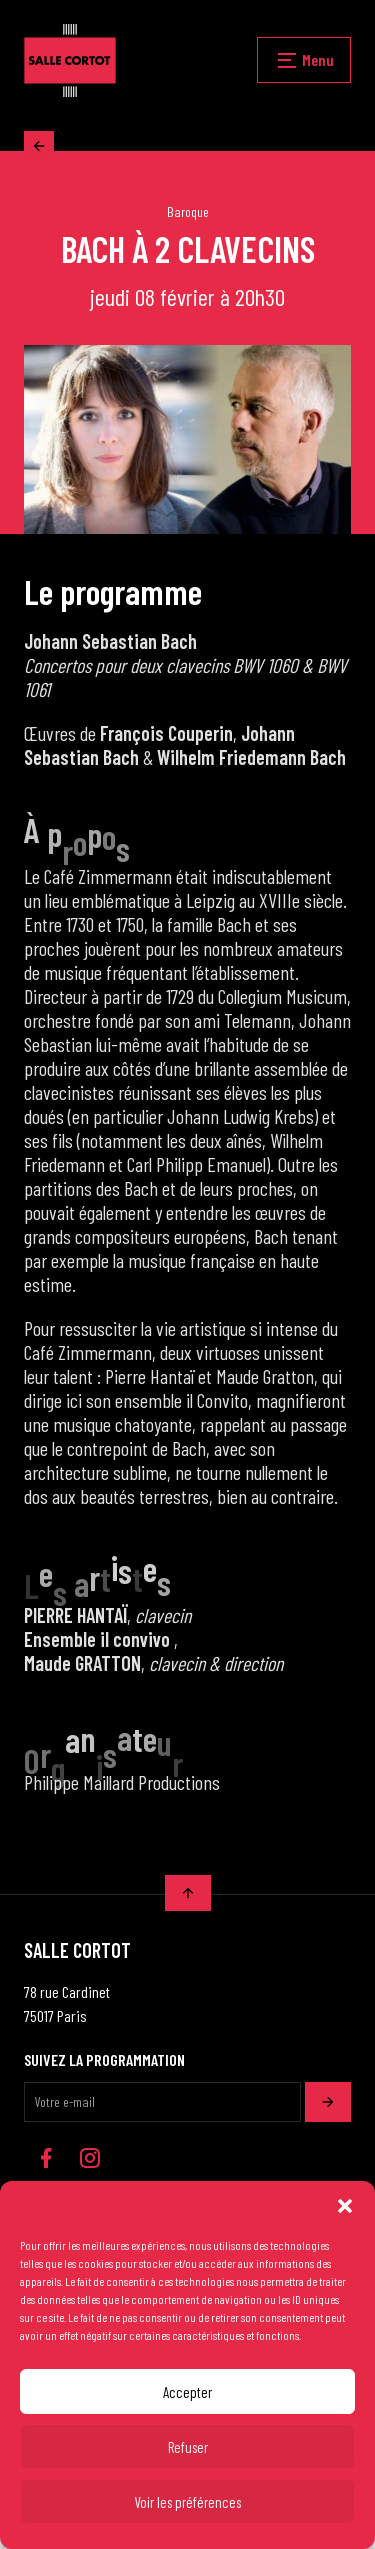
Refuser (188, 2447)
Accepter (187, 2392)
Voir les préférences (187, 2502)
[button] (345, 2206)
